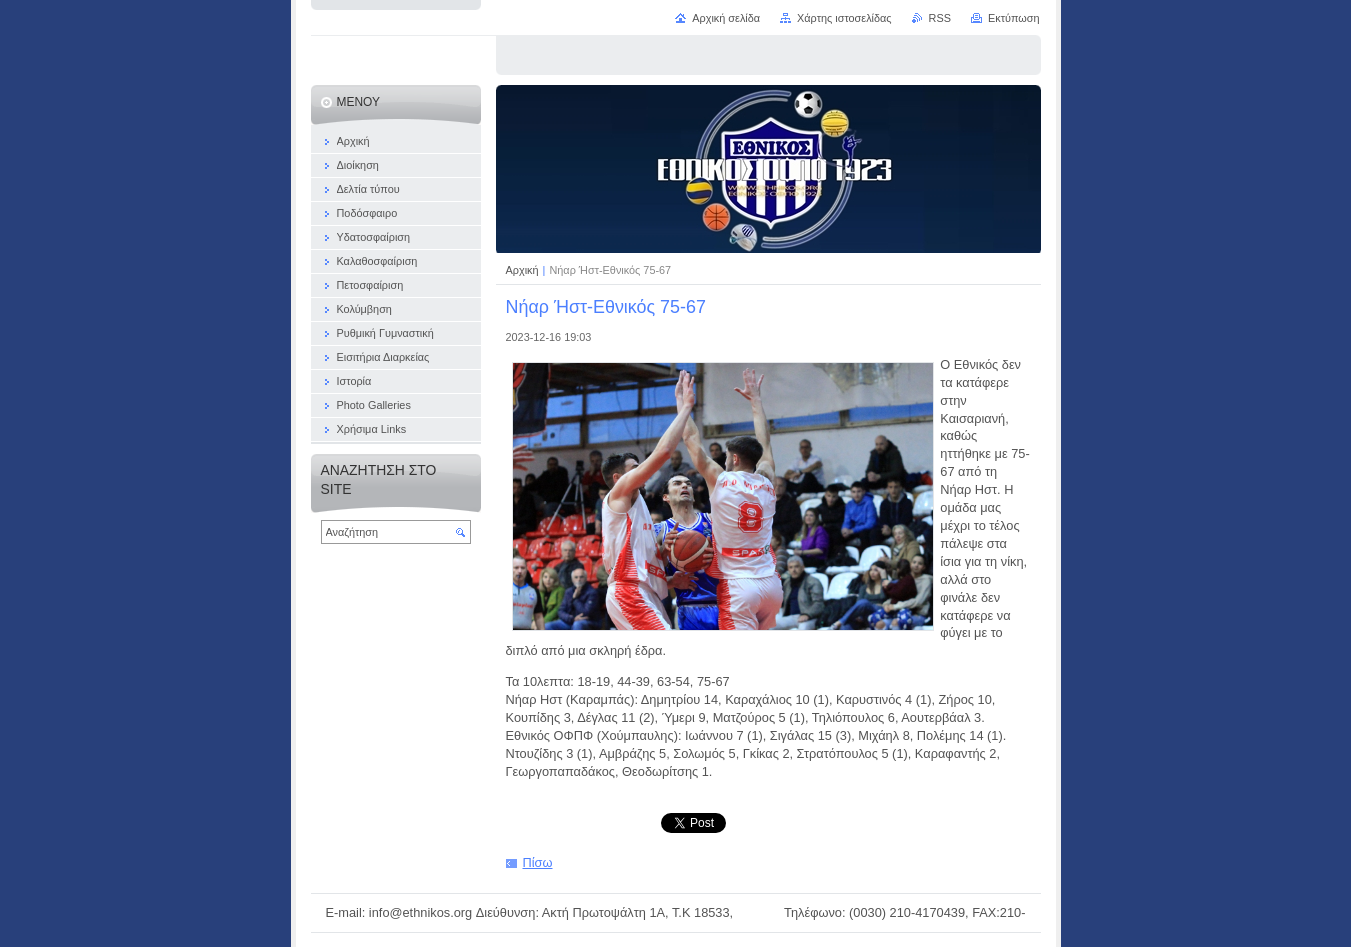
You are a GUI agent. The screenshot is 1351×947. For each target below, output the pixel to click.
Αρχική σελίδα (726, 18)
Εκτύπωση (1014, 18)
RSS (940, 18)
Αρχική (524, 270)
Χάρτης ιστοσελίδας (844, 18)
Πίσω (538, 862)
